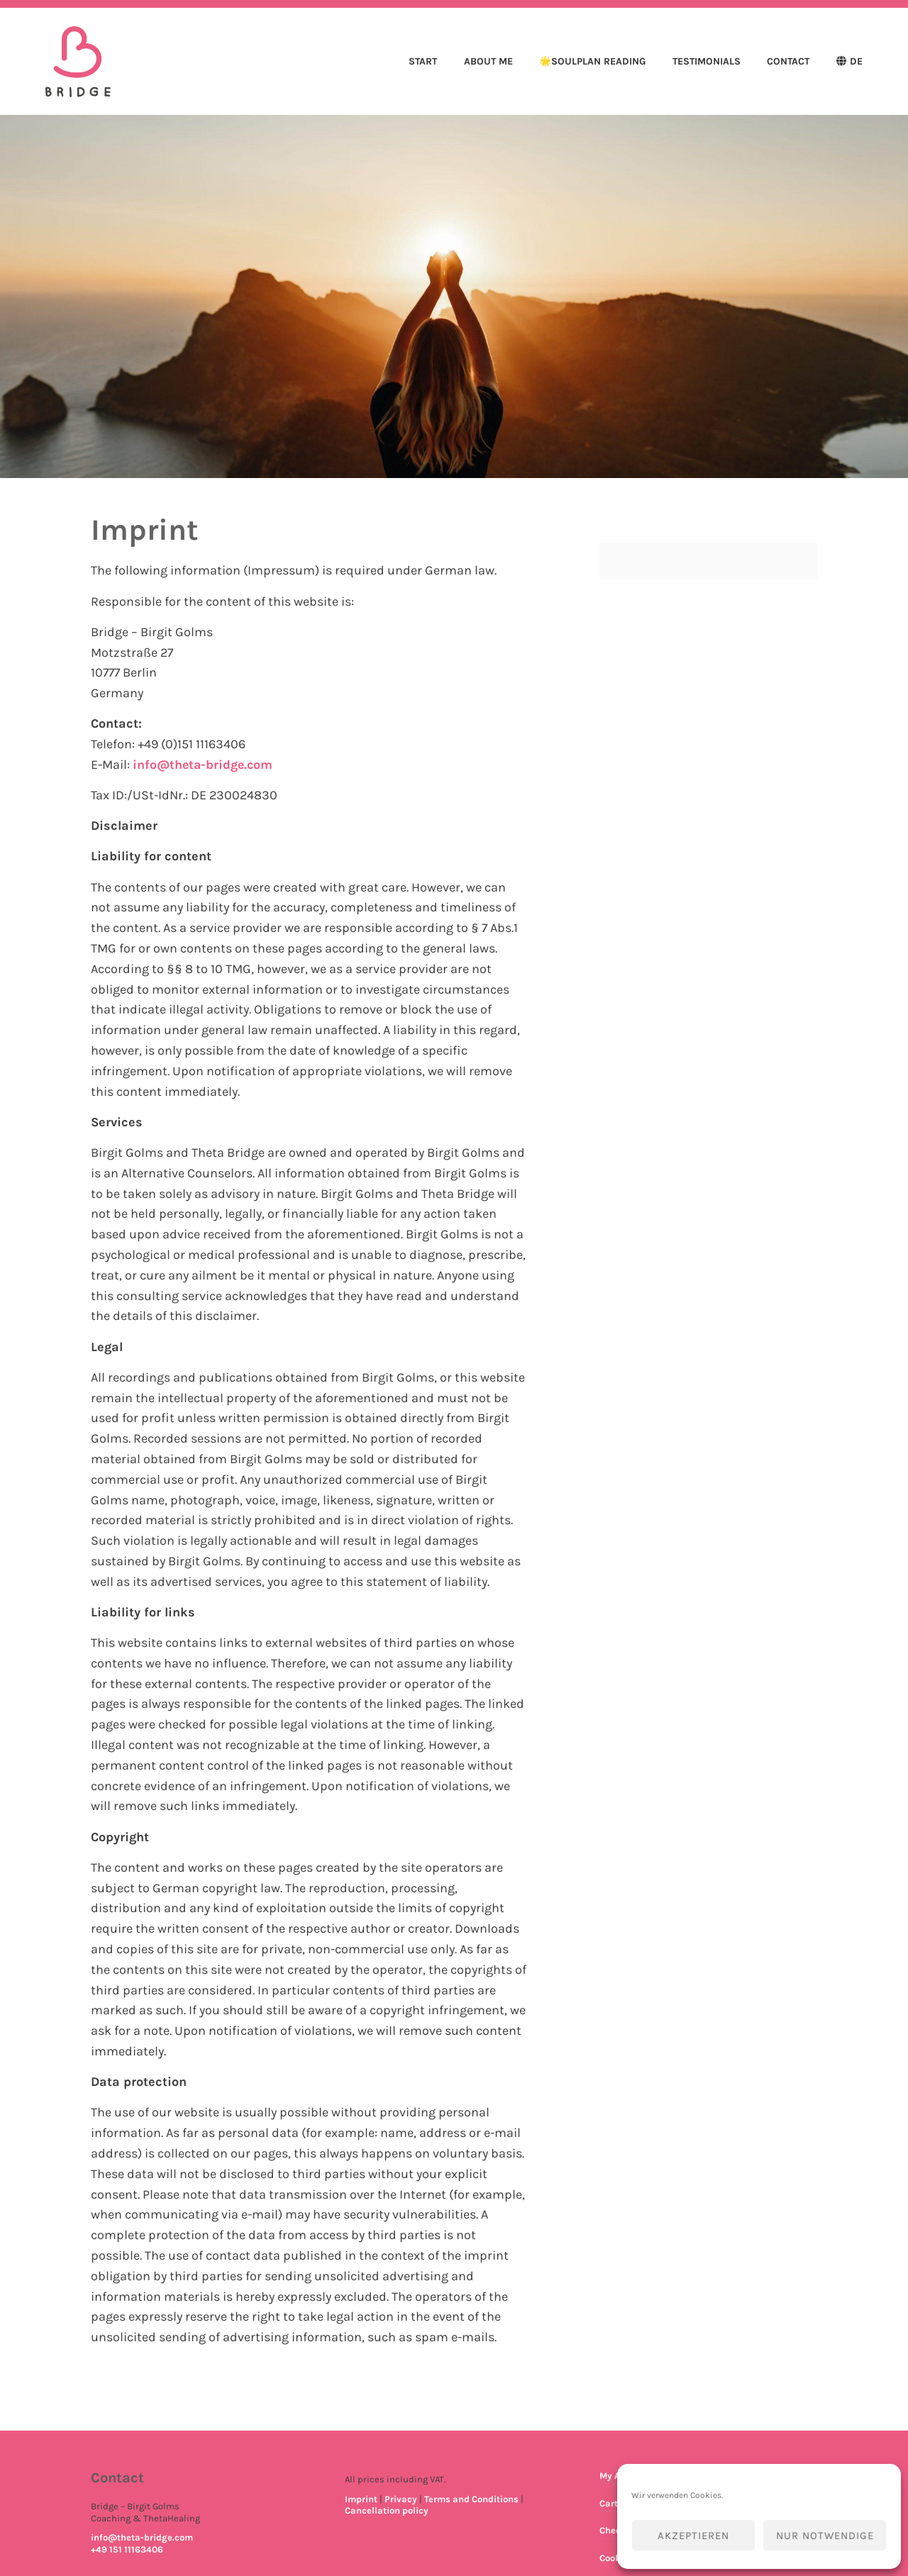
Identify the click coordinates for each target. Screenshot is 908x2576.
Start (423, 61)
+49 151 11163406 (127, 2549)
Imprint (361, 2499)
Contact (788, 61)
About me (488, 61)
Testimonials (706, 61)
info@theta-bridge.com (204, 764)
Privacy (400, 2499)
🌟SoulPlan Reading (592, 61)
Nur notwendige (825, 2535)
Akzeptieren (693, 2535)
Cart (608, 2503)
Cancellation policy (386, 2510)
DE (856, 61)
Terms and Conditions (471, 2499)
